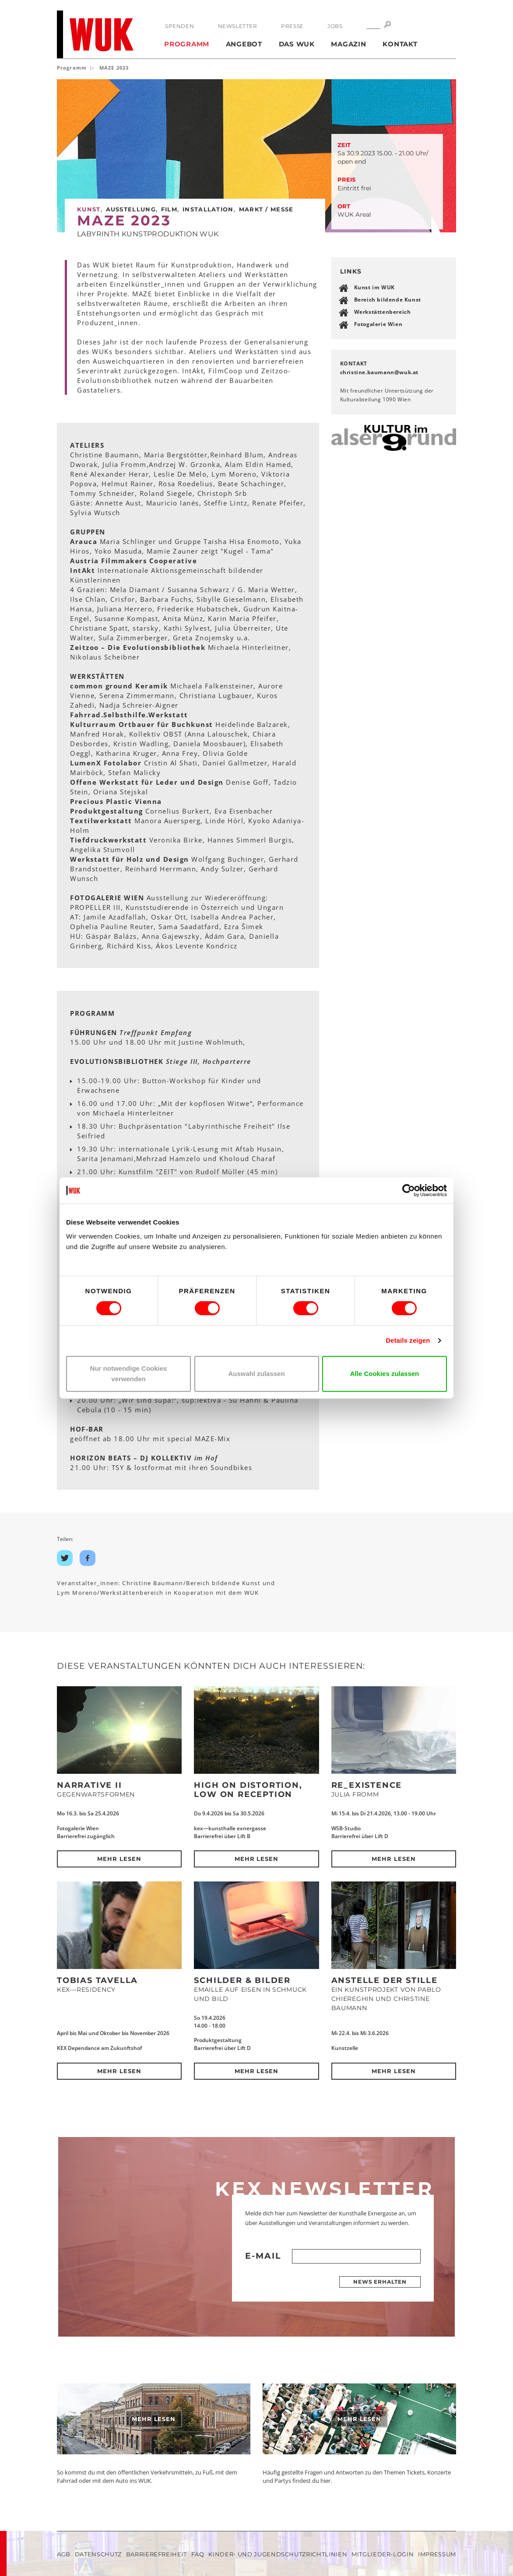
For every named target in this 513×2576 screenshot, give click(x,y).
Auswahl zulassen (256, 1373)
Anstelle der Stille (384, 1980)
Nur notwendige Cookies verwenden (128, 1374)
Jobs (334, 26)
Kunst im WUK (374, 287)
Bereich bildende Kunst (387, 299)
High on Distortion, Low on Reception (248, 1789)
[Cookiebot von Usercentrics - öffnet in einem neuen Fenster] (408, 1190)
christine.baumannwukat (379, 372)
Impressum (437, 2554)
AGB (63, 2554)
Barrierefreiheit (156, 2554)
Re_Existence (366, 1785)
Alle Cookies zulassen (384, 1373)
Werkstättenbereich (382, 312)
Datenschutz (98, 2554)
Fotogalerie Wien (378, 324)
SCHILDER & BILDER (242, 1980)
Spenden (179, 26)
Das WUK (297, 44)
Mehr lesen (119, 1858)
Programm (186, 44)
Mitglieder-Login (382, 2554)
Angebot (244, 44)
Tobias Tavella (97, 1980)
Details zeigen (408, 1340)
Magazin (348, 44)
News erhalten (380, 2281)
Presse (292, 26)
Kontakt (400, 44)
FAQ (197, 2554)
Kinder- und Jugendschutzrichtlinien (277, 2554)
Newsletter (237, 26)
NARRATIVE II (89, 1785)
